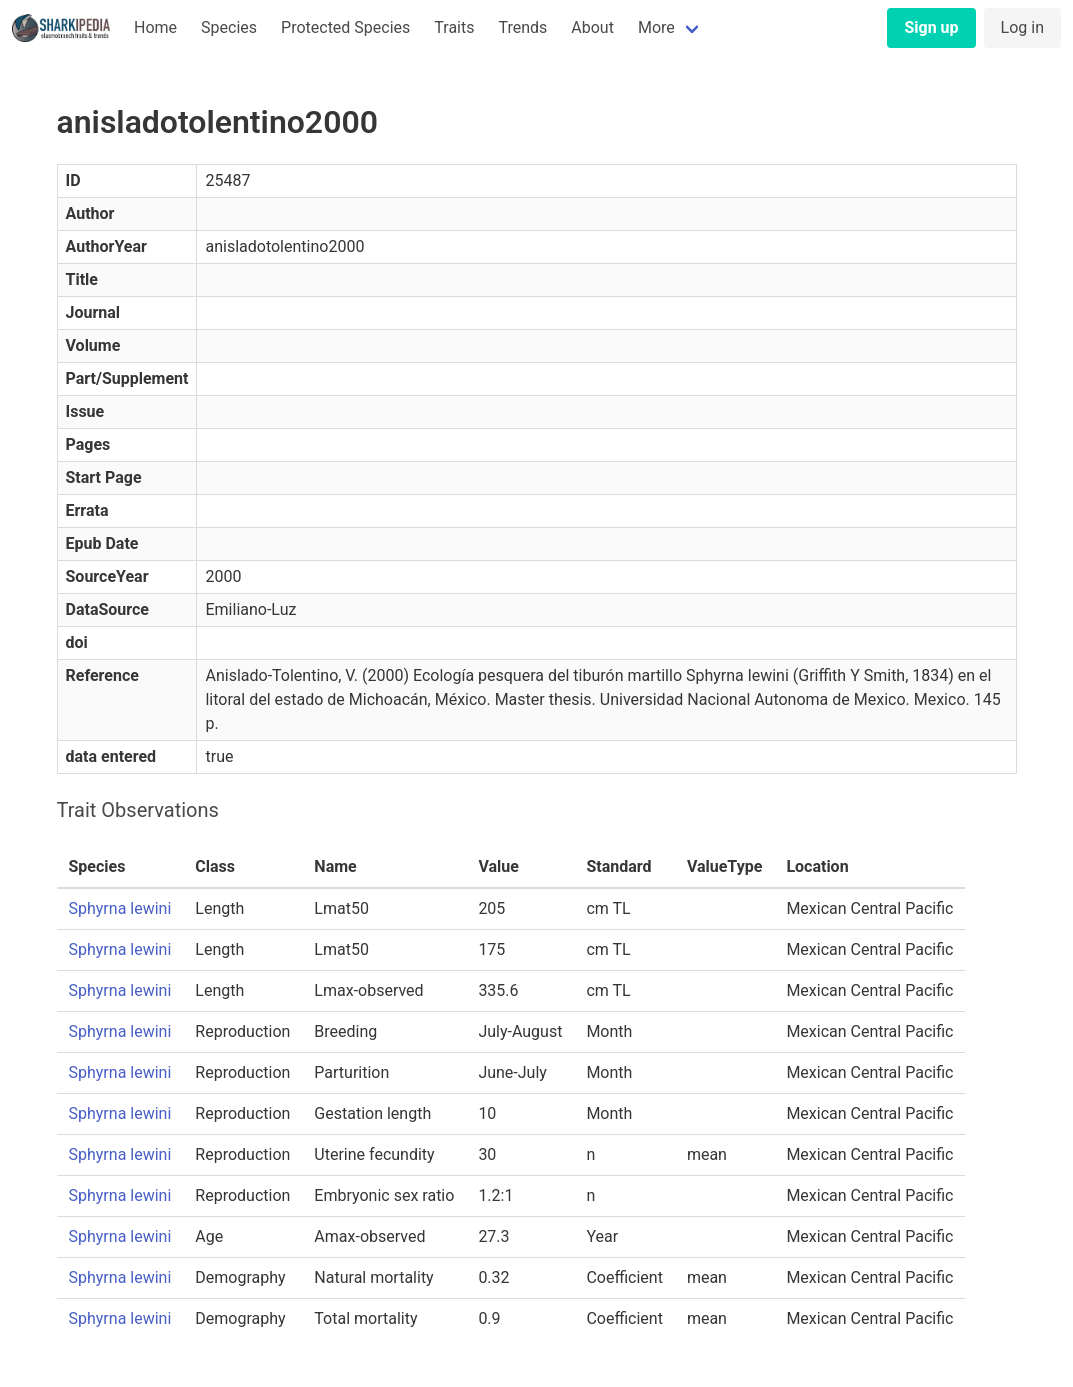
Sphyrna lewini (120, 908)
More (656, 27)
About (592, 27)
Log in (1022, 27)
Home (155, 27)
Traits (454, 27)
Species (229, 27)
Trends (522, 27)
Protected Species (345, 27)
